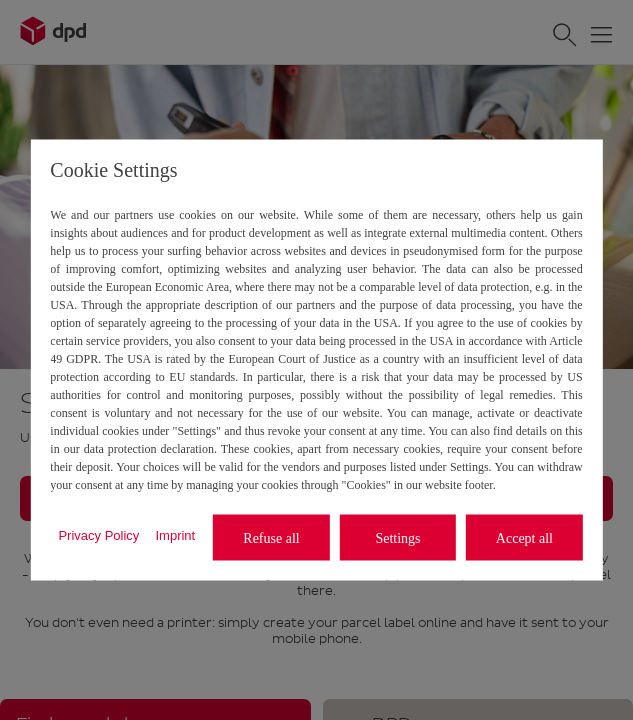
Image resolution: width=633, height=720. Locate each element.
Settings (397, 537)
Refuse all (271, 537)
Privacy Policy (98, 534)
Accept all (524, 537)
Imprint (175, 534)
